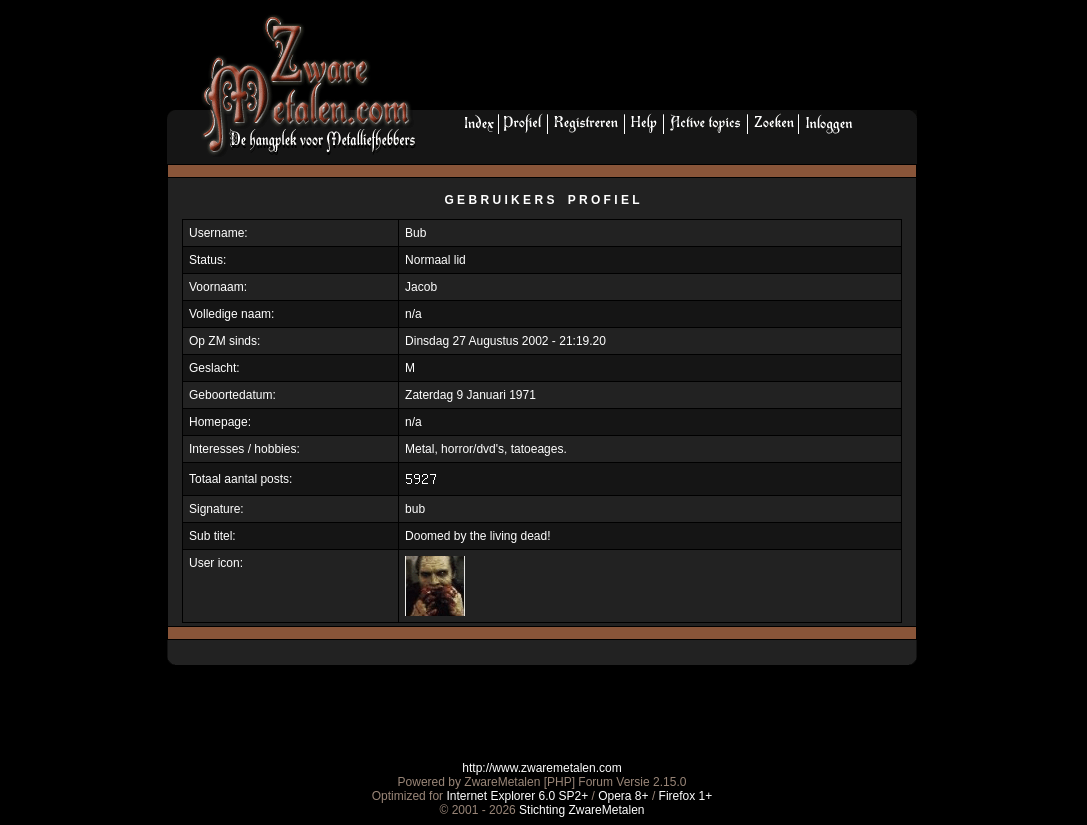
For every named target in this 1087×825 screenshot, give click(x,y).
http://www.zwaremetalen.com (541, 768)
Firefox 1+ (686, 796)
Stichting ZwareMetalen (581, 810)
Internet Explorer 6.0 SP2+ (517, 796)
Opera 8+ (623, 796)
